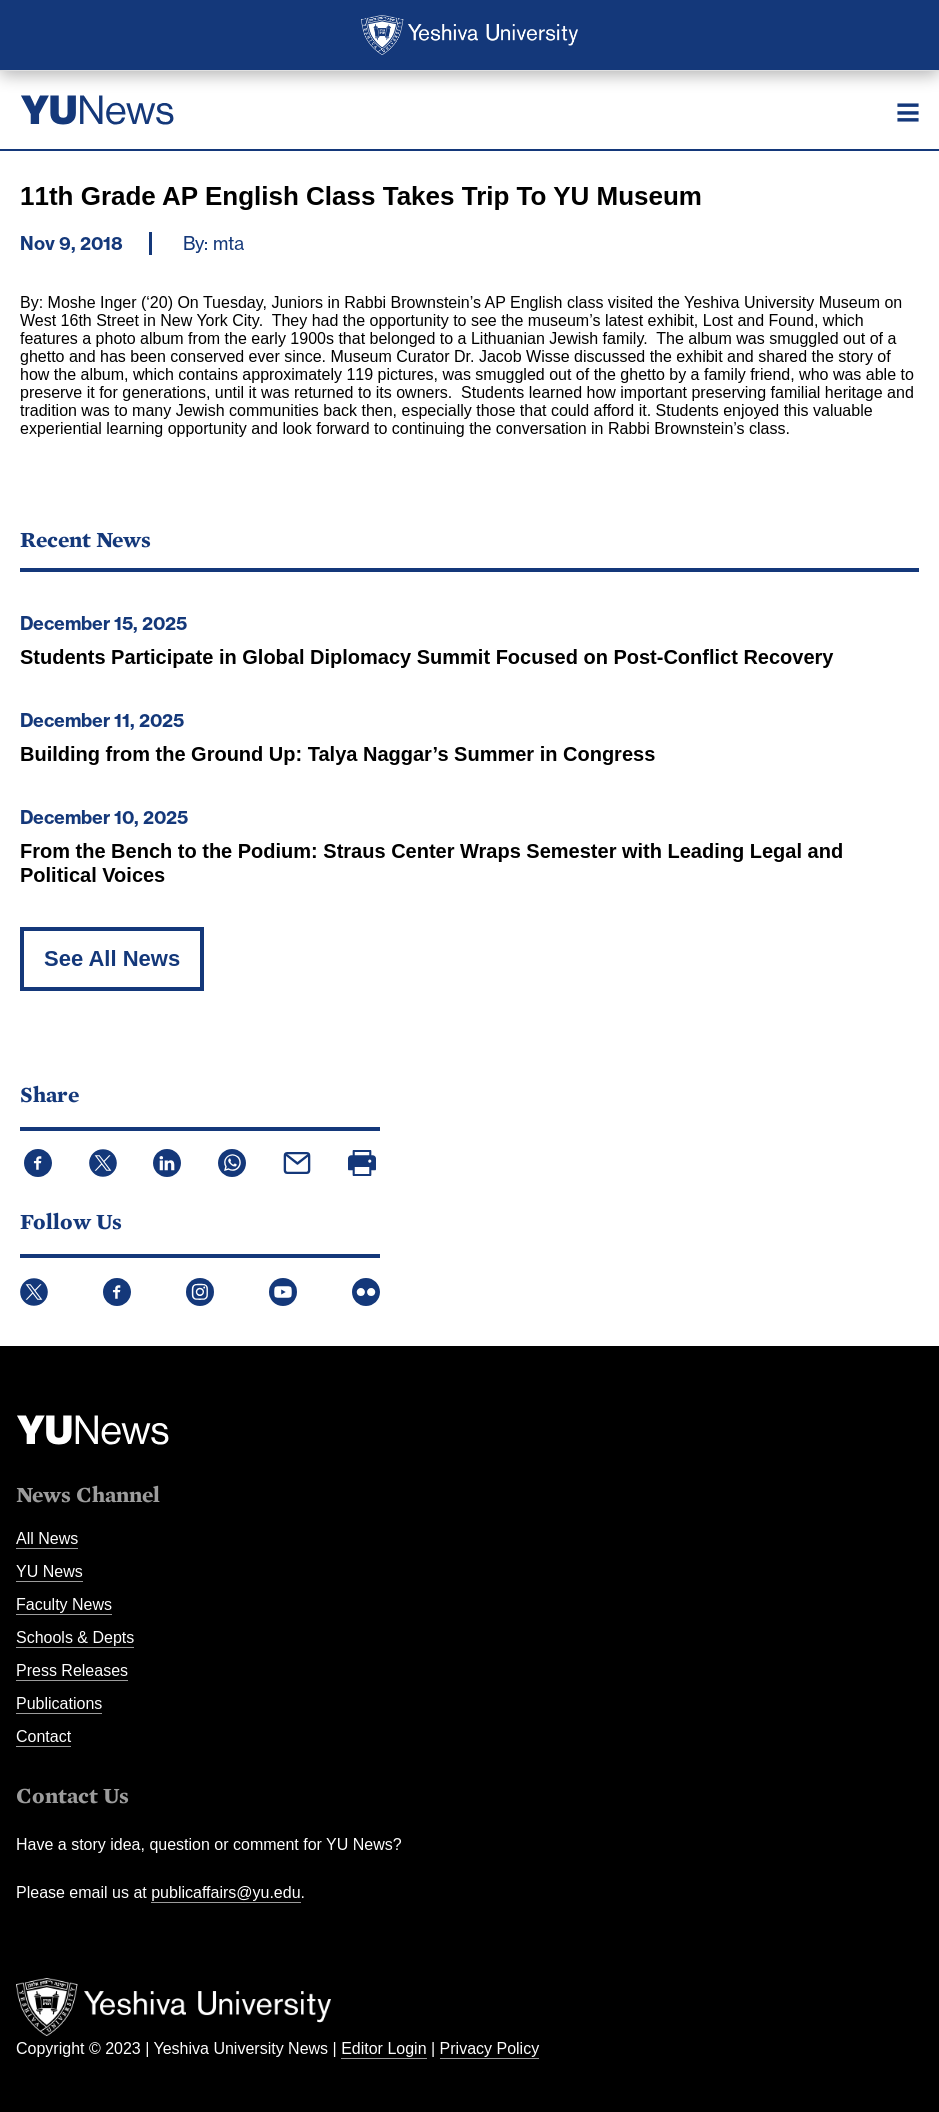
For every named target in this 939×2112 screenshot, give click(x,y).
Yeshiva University (469, 35)
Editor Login (383, 2048)
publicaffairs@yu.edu (225, 1892)
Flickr (366, 1292)
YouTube (283, 1292)
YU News (49, 1571)
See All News (112, 958)
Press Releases (72, 1670)
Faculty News (64, 1604)
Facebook (117, 1292)
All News (47, 1538)
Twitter (34, 1292)
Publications (59, 1703)
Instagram (200, 1292)
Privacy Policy (490, 2048)
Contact (43, 1736)
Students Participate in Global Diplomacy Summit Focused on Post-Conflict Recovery (426, 657)
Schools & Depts (75, 1637)
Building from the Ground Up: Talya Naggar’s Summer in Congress (337, 754)
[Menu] (908, 112)
